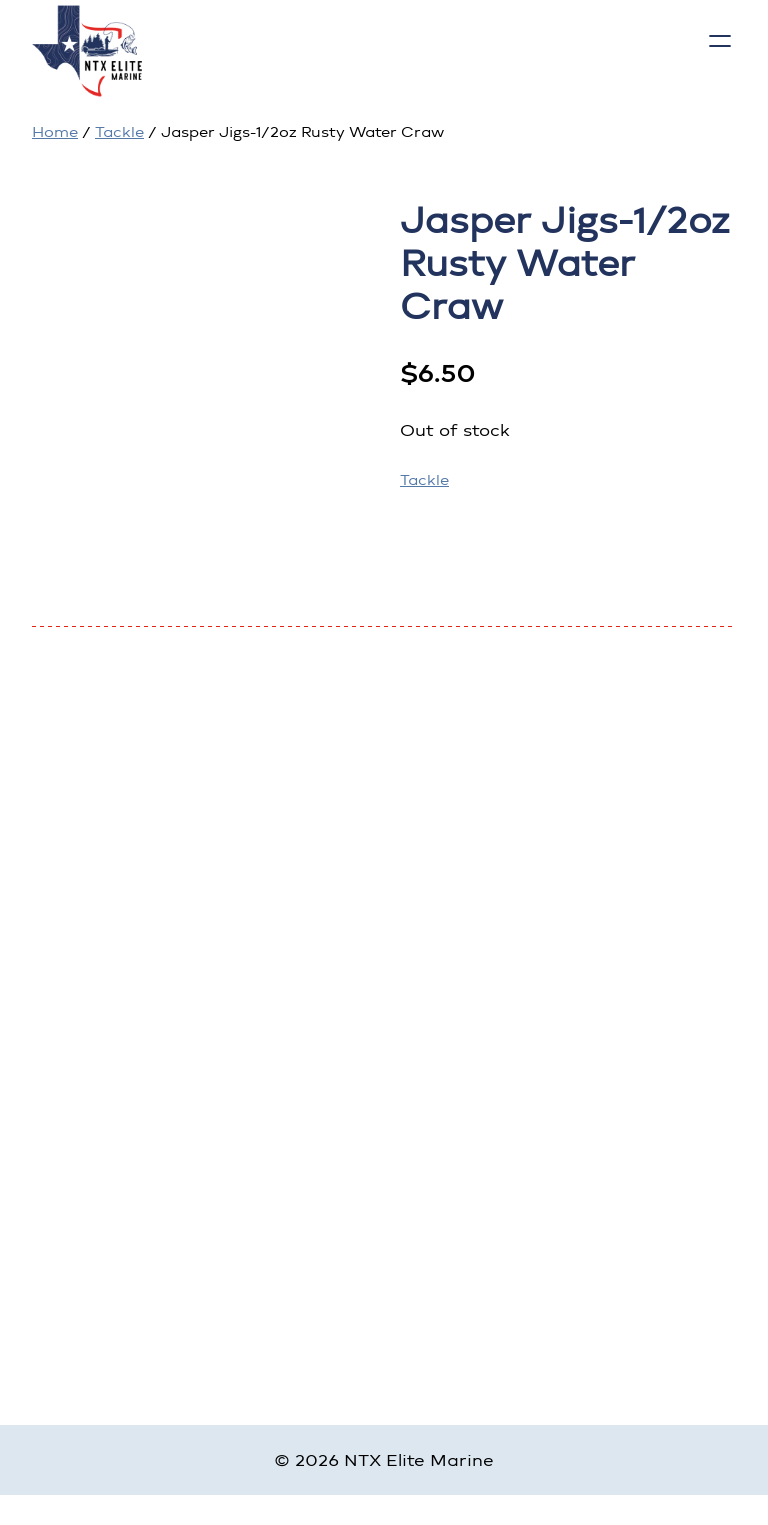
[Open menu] (720, 41)
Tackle (119, 132)
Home (55, 132)
